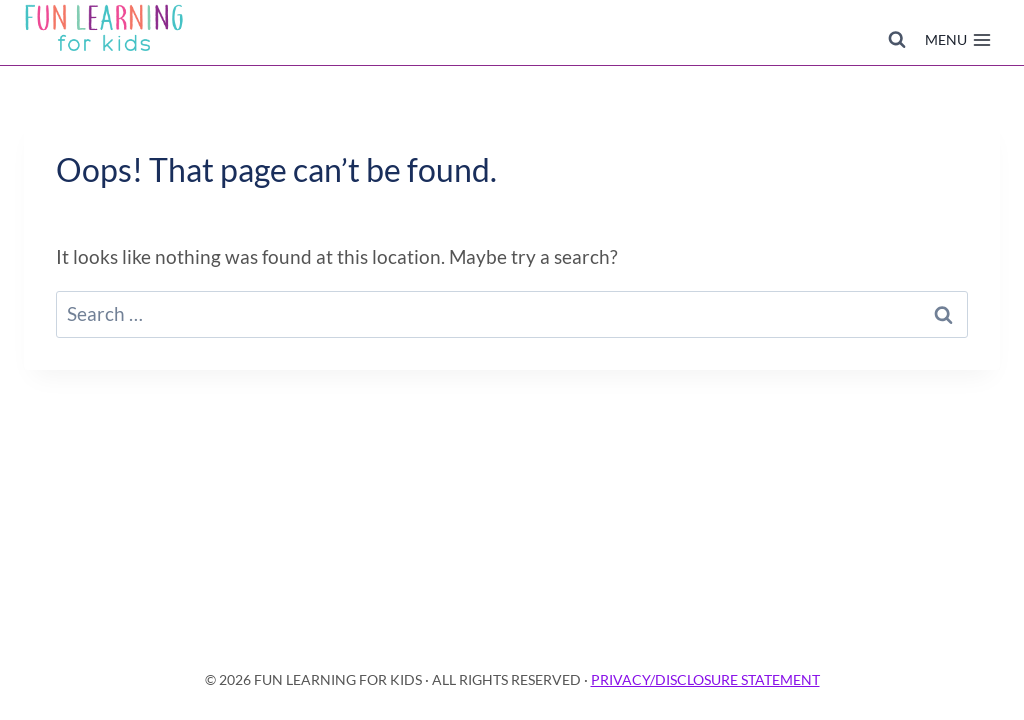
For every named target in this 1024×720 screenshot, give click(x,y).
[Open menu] (958, 40)
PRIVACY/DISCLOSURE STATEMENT (705, 679)
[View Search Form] (897, 40)
